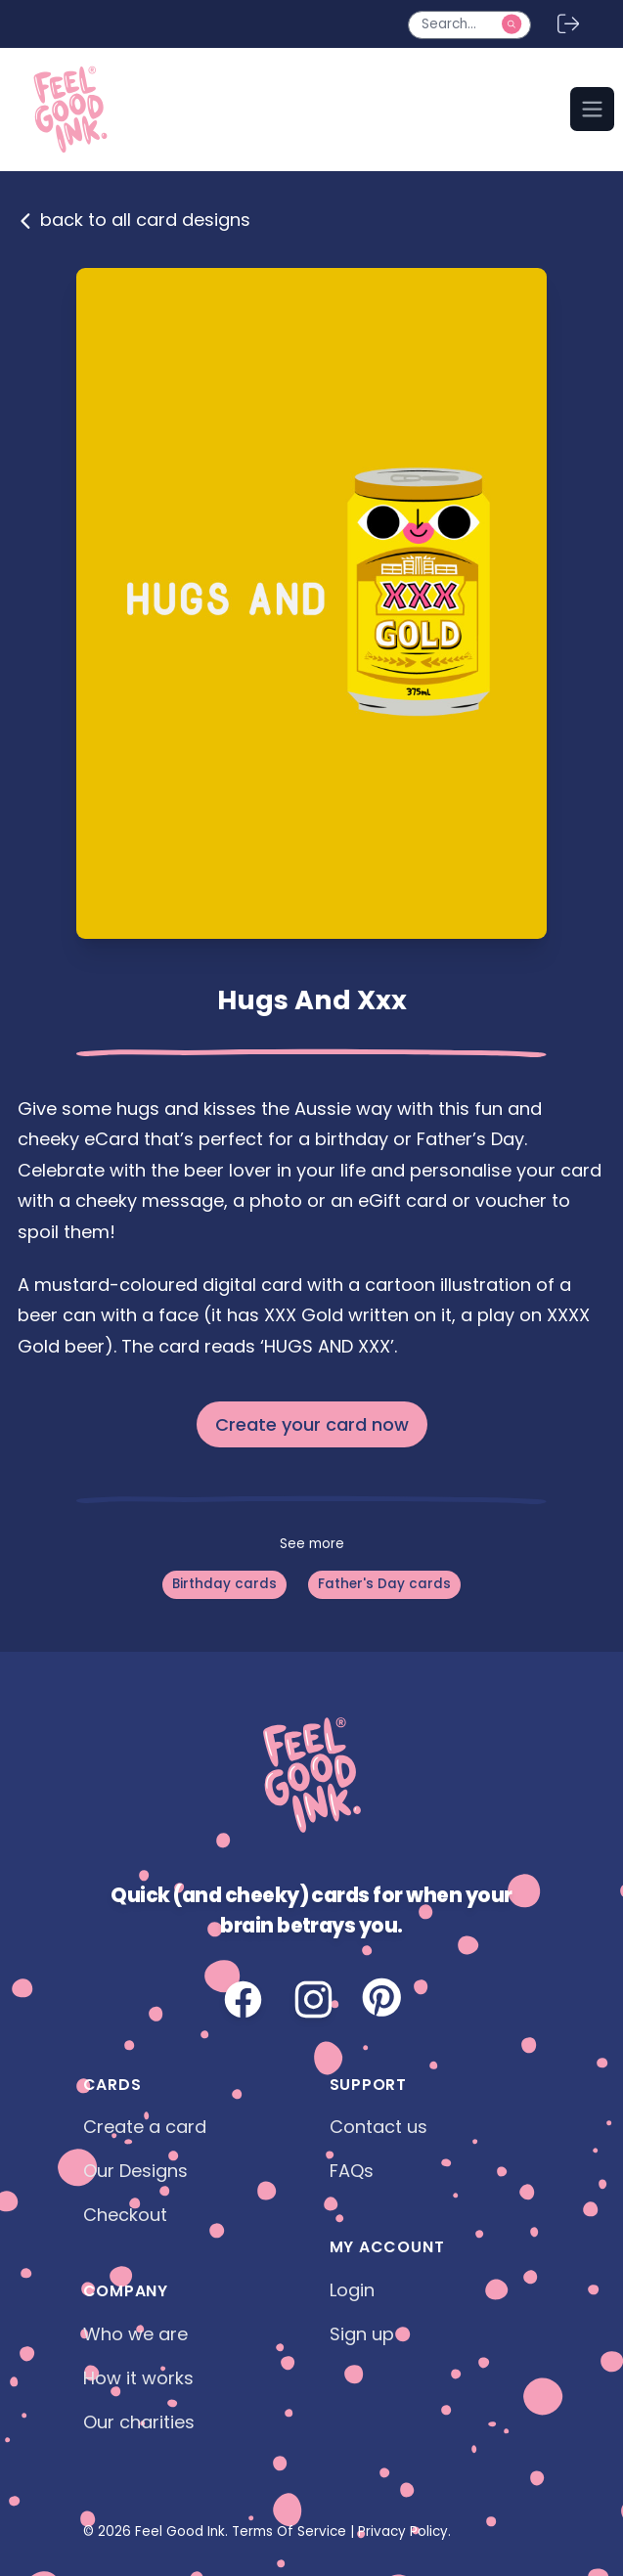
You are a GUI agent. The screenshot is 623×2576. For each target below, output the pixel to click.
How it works (138, 2378)
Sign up (362, 2334)
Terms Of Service (289, 2531)
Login (352, 2290)
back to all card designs (134, 219)
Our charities (139, 2422)
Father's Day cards (384, 1584)
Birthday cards (224, 1584)
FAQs (352, 2170)
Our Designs (135, 2170)
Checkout (125, 2214)
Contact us (378, 2126)
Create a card (144, 2126)
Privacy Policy (403, 2531)
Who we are (135, 2334)
